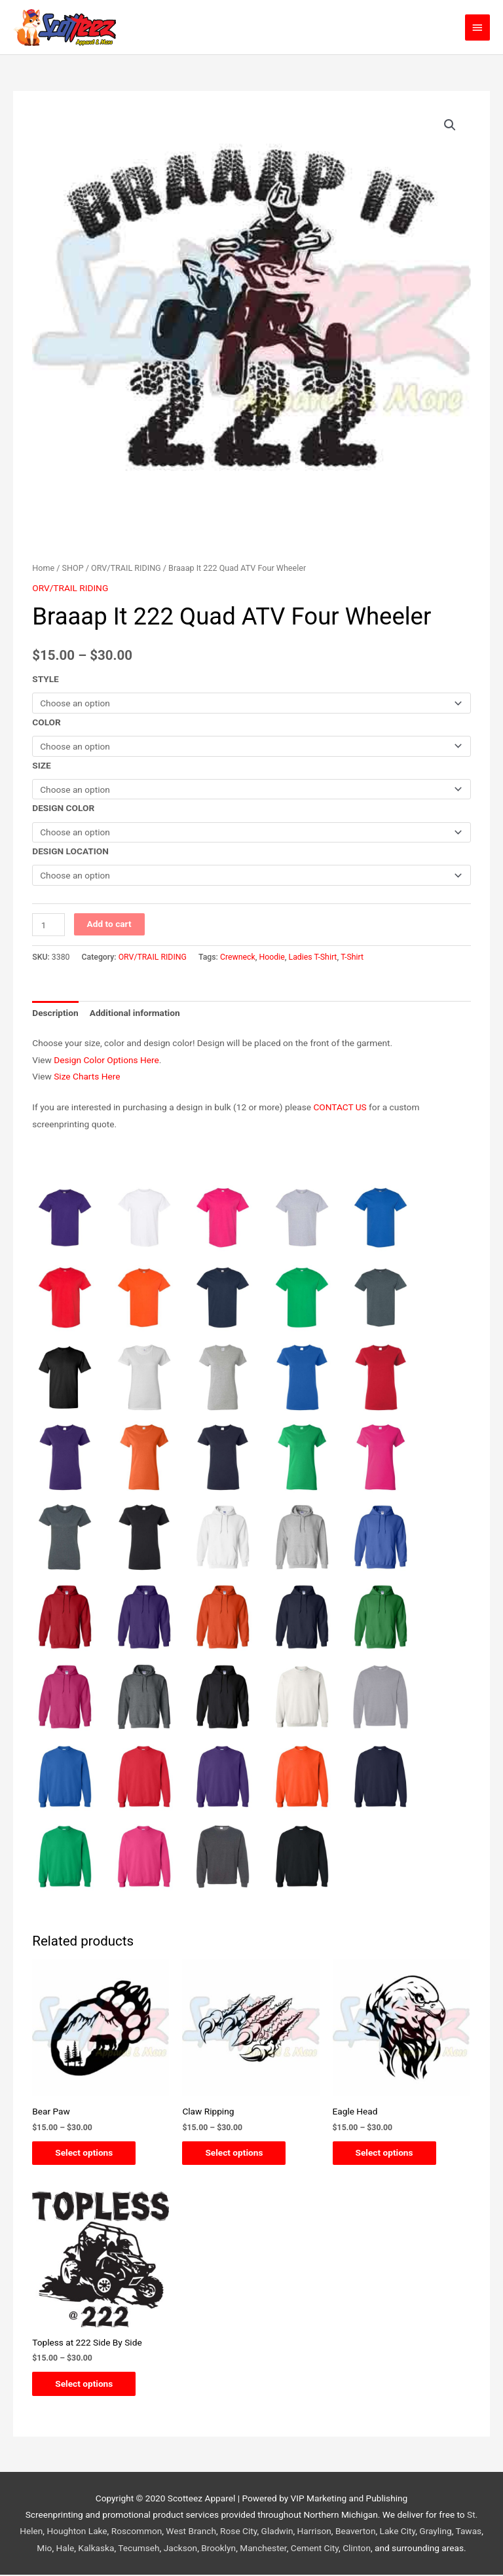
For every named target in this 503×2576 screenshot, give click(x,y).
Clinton (357, 2549)
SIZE (41, 765)
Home (43, 568)
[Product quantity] (48, 924)
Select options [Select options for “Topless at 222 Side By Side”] (87, 2384)
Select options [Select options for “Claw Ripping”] (237, 2153)
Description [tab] (55, 1012)
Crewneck (237, 957)
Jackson (180, 2549)
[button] (450, 125)
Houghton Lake (77, 2533)
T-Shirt (352, 957)
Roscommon (136, 2533)
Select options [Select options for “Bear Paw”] (87, 2153)
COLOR (46, 722)
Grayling (435, 2533)
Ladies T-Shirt (313, 957)
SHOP (73, 568)
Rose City (238, 2533)
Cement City (315, 2549)
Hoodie (272, 957)
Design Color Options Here (106, 1060)
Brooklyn (218, 2549)
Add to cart (109, 923)
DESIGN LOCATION (70, 851)
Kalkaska (96, 2549)
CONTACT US (339, 1107)
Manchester (263, 2549)
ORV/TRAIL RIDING (126, 568)
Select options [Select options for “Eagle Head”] (388, 2153)
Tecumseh (138, 2549)
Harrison (314, 2533)
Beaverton (355, 2533)
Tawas (469, 2533)
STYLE (45, 679)
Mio (44, 2549)
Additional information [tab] (135, 1012)
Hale (65, 2549)
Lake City (398, 2533)
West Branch (191, 2533)
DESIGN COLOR (63, 808)
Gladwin (277, 2533)
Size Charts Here (87, 1076)
